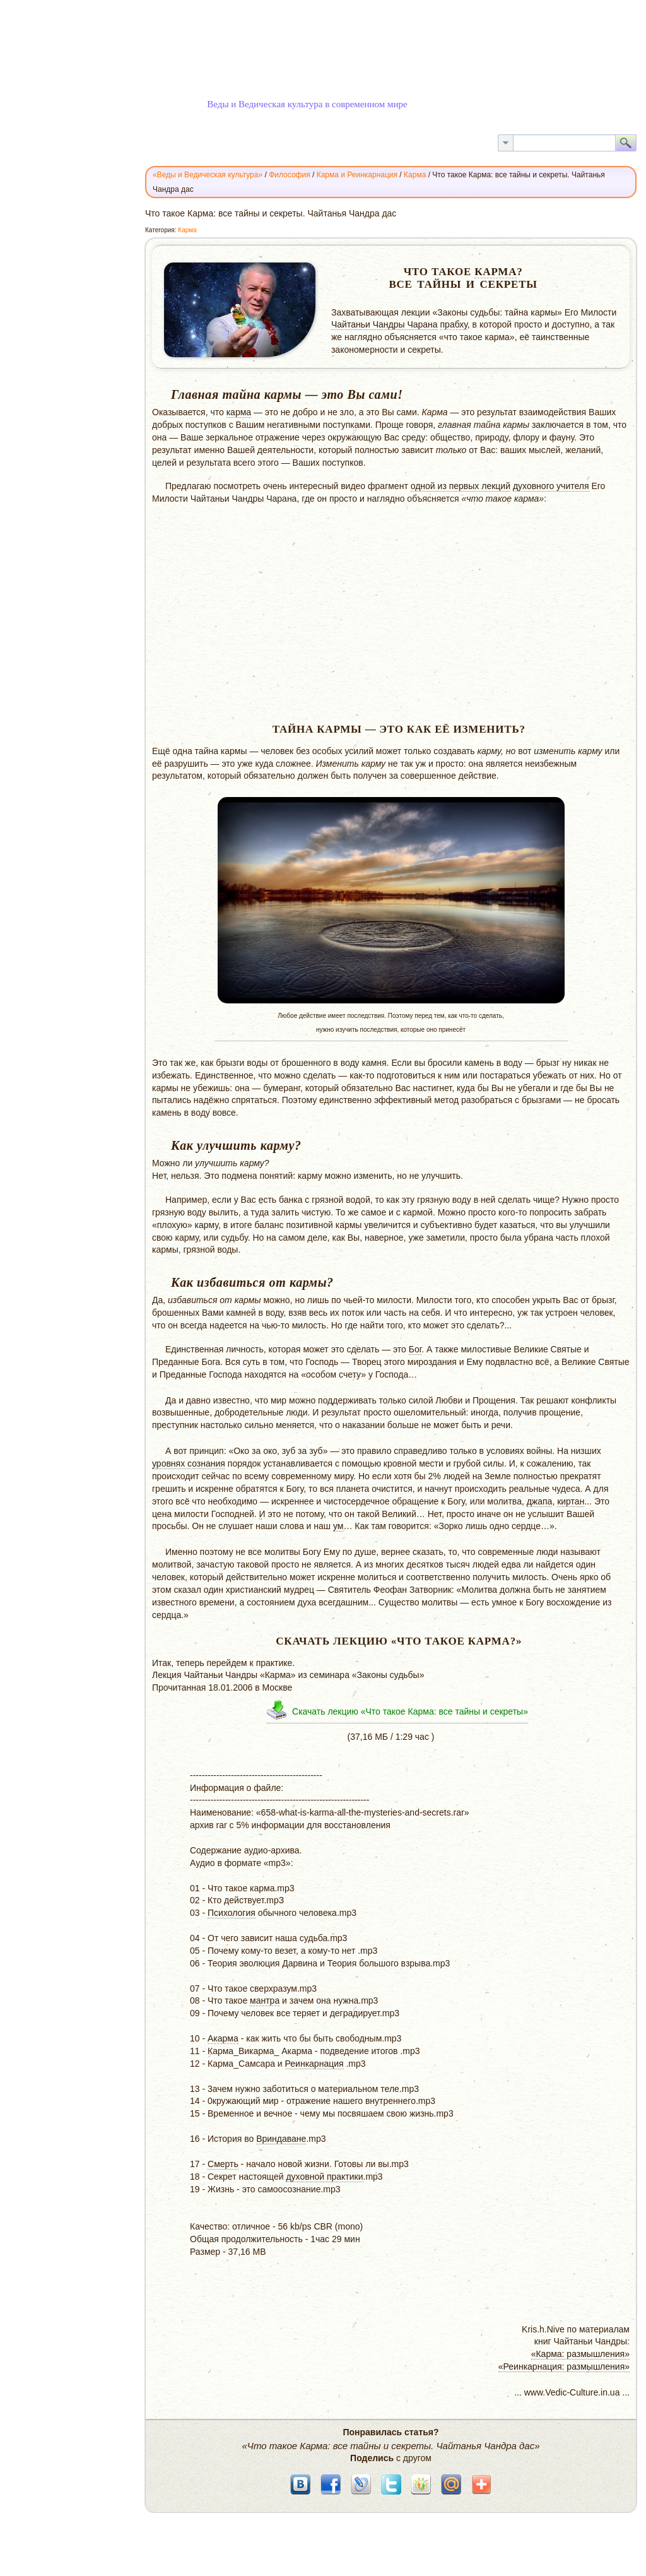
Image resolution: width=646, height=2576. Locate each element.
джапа (540, 1501)
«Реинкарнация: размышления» (564, 2366)
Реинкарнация (314, 2064)
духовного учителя (551, 486)
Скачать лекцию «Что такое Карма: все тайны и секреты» (410, 1711)
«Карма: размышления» (580, 2354)
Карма (187, 230)
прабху (453, 324)
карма (238, 412)
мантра (264, 2000)
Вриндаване (281, 2139)
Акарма (223, 2038)
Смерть (223, 2164)
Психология (231, 1913)
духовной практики (324, 2176)
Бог (415, 1349)
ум (338, 1526)
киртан (570, 1501)
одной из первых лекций (460, 486)
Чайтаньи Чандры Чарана (384, 324)
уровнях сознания (188, 1463)
